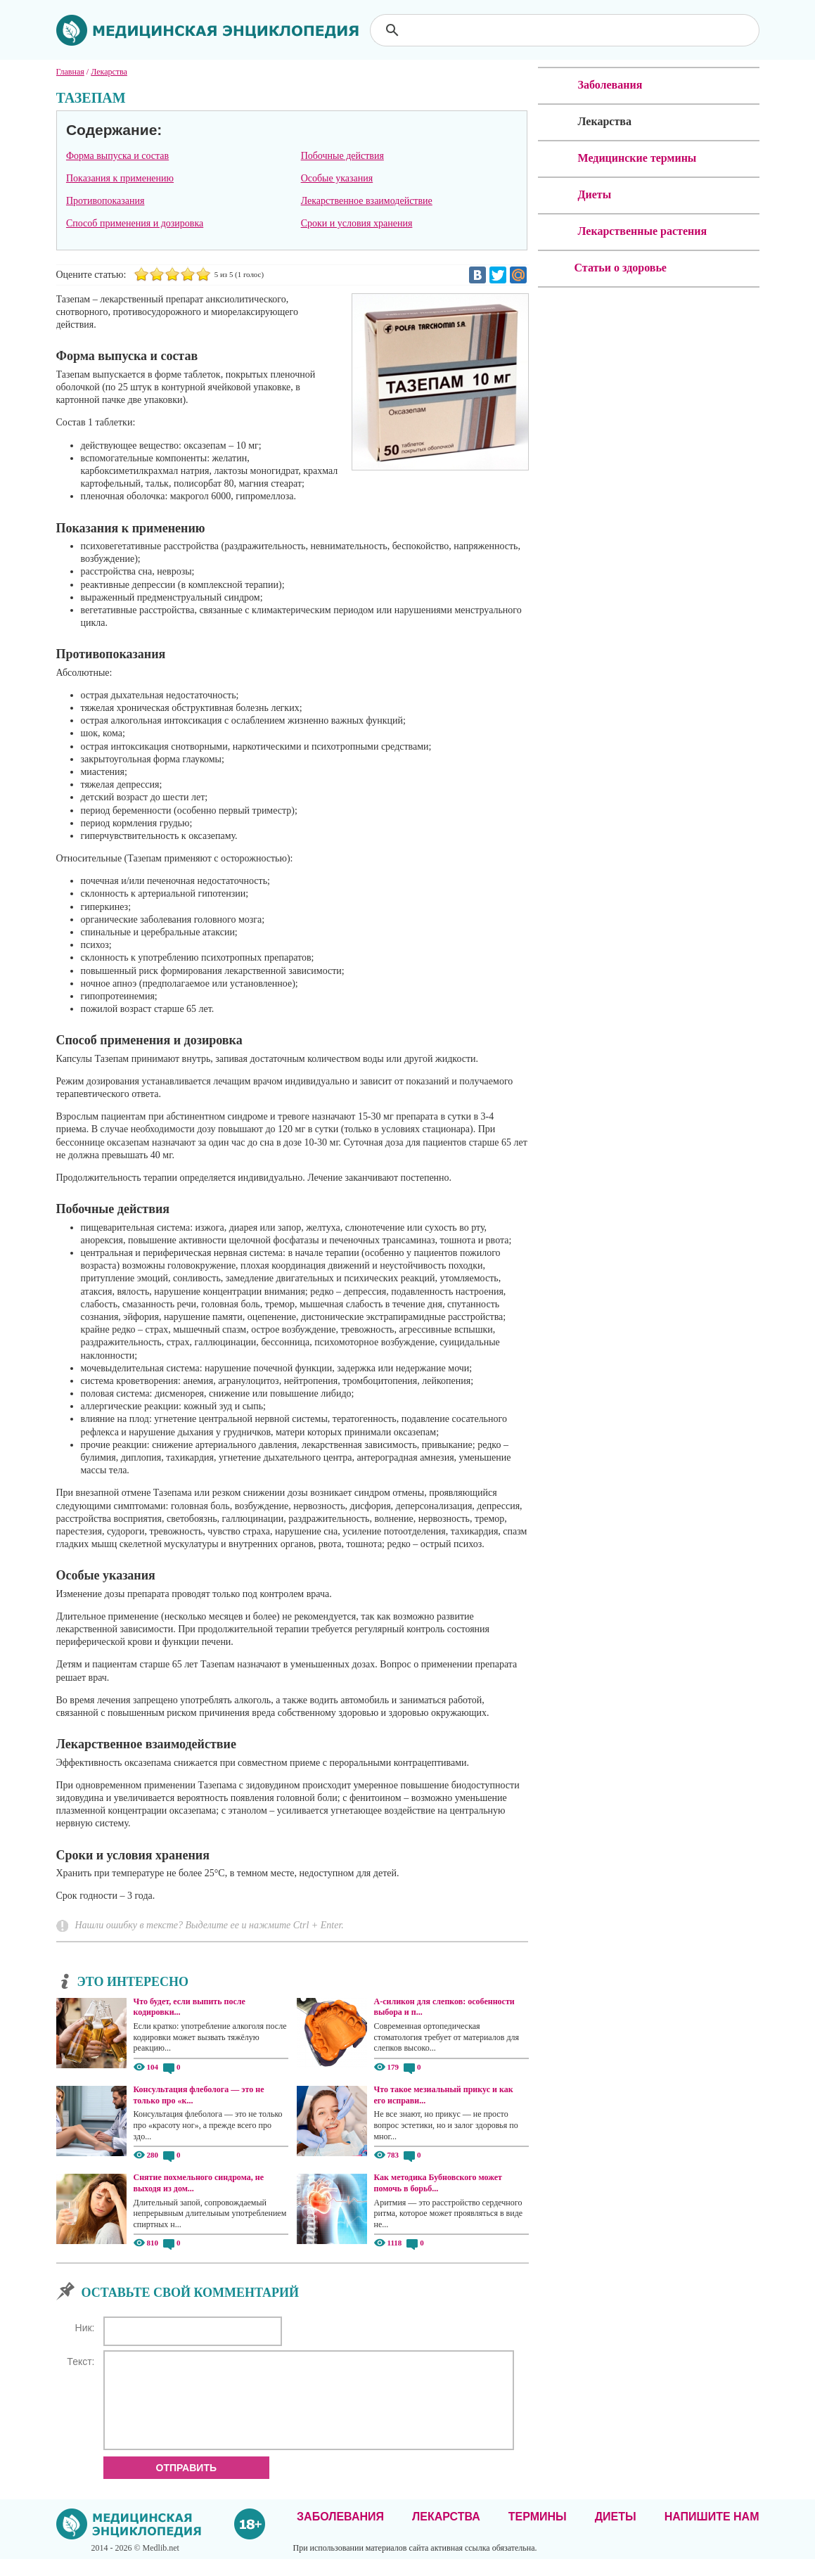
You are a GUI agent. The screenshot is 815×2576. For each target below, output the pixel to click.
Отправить (186, 2484)
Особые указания (337, 178)
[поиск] (566, 30)
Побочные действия (342, 155)
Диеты (615, 2533)
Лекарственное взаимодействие (366, 201)
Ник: (85, 2327)
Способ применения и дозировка (134, 223)
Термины (537, 2533)
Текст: (80, 2361)
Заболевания (340, 2533)
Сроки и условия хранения (357, 223)
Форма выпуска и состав (117, 155)
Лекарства (446, 2533)
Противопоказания (105, 201)
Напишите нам (712, 2533)
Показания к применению (120, 178)
